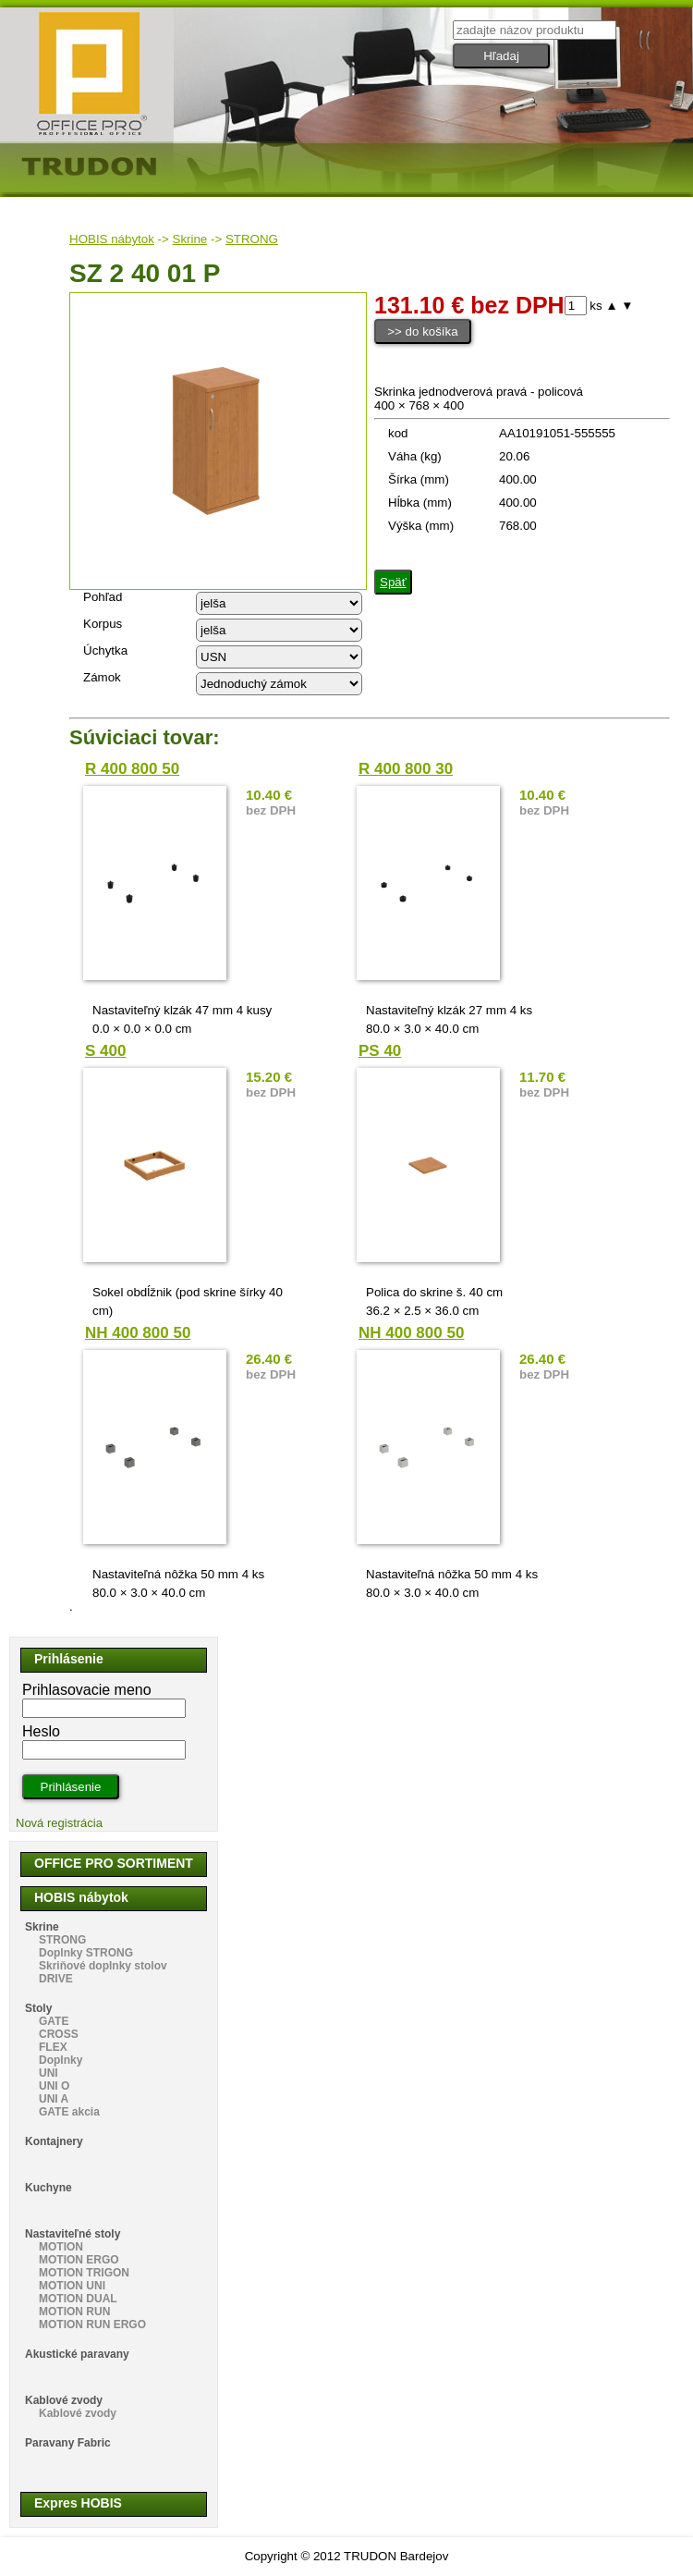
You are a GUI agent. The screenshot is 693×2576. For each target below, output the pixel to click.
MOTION (61, 2246)
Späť (393, 582)
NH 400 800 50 (137, 1333)
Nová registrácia (59, 1823)
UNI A (53, 2098)
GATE (53, 2021)
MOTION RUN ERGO (92, 2324)
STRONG (251, 239)
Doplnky (60, 2060)
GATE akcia (69, 2111)
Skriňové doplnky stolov (103, 1965)
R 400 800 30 (406, 769)
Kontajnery (54, 2141)
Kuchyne (48, 2187)
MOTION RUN (74, 2311)
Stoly (38, 2008)
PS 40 (380, 1051)
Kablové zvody (64, 2400)
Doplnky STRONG (86, 1952)
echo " (279, 603)
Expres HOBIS (78, 2503)
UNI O (54, 2085)
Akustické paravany (77, 2354)
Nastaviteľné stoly (72, 2233)
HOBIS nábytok (111, 239)
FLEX (53, 2047)
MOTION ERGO (79, 2259)
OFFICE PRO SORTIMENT (113, 1863)
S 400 (105, 1051)
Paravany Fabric (68, 2442)
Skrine (190, 239)
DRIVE (56, 1978)
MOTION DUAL (78, 2298)
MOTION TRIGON (84, 2272)
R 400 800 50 (132, 769)
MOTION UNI (72, 2285)
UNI (48, 2073)
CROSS (59, 2034)
